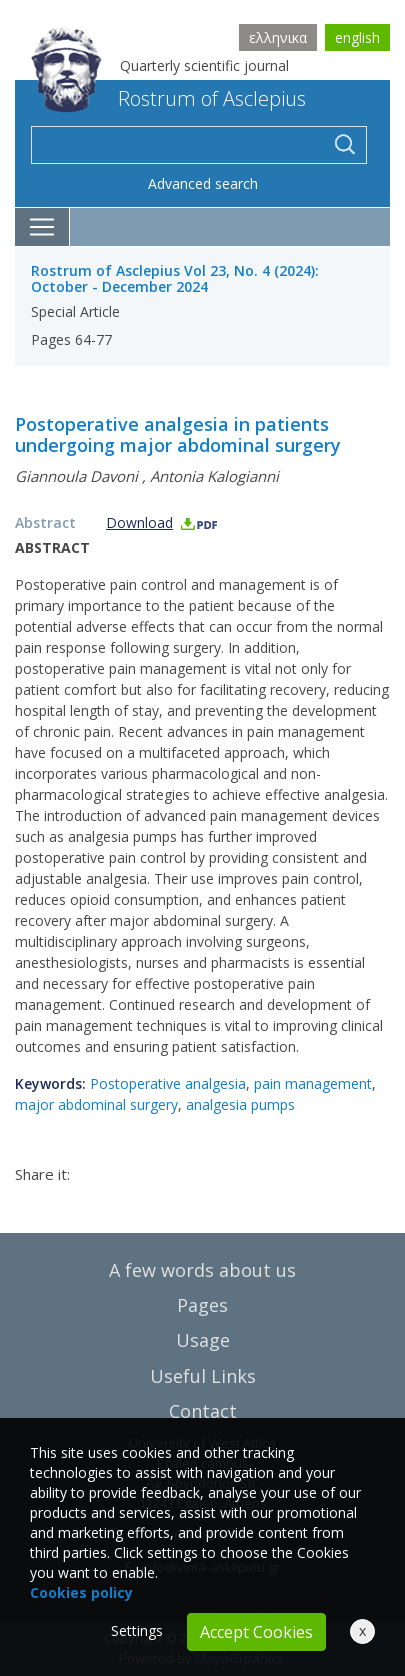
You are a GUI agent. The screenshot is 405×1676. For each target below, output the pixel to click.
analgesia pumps (240, 1104)
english (357, 37)
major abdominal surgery (96, 1104)
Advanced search (203, 183)
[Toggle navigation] (42, 227)
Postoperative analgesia (168, 1083)
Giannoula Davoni (76, 476)
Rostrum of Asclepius (168, 98)
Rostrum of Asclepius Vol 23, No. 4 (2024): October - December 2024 (175, 279)
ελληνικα (278, 37)
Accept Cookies (256, 1632)
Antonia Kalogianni (214, 476)
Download (162, 522)
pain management (313, 1083)
